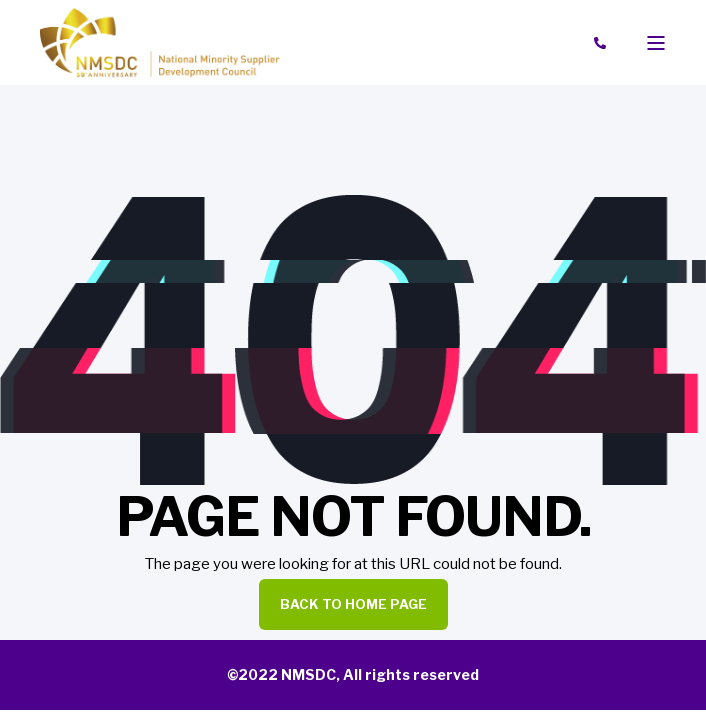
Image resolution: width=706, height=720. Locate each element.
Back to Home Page (353, 604)
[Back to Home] (160, 41)
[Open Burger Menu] (656, 43)
